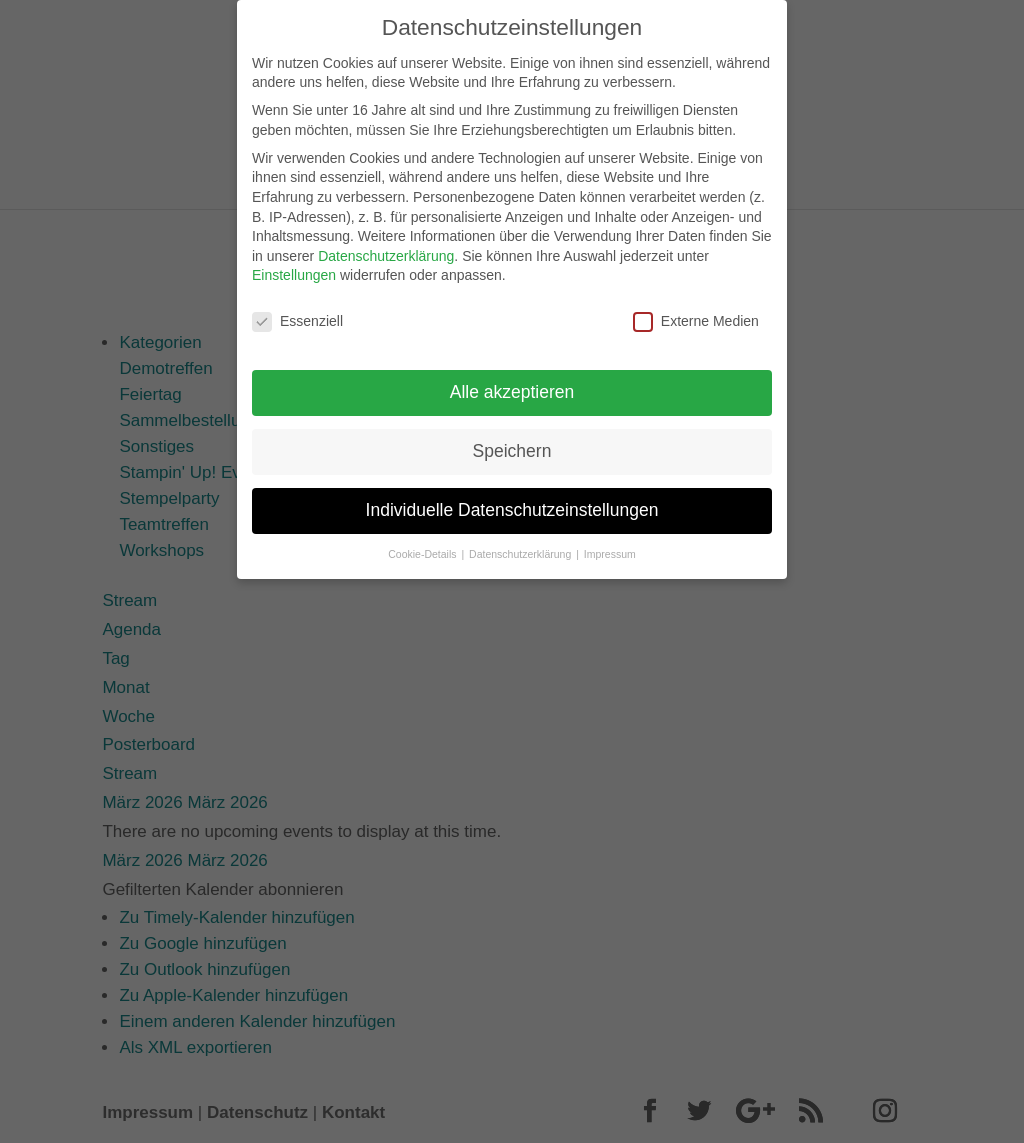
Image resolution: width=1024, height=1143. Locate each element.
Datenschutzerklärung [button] (521, 544)
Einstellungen (294, 266)
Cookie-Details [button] (423, 544)
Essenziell (297, 312)
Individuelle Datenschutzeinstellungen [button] (512, 501)
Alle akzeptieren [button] (512, 383)
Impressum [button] (610, 544)
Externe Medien (696, 312)
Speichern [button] (512, 442)
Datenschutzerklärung (386, 246)
